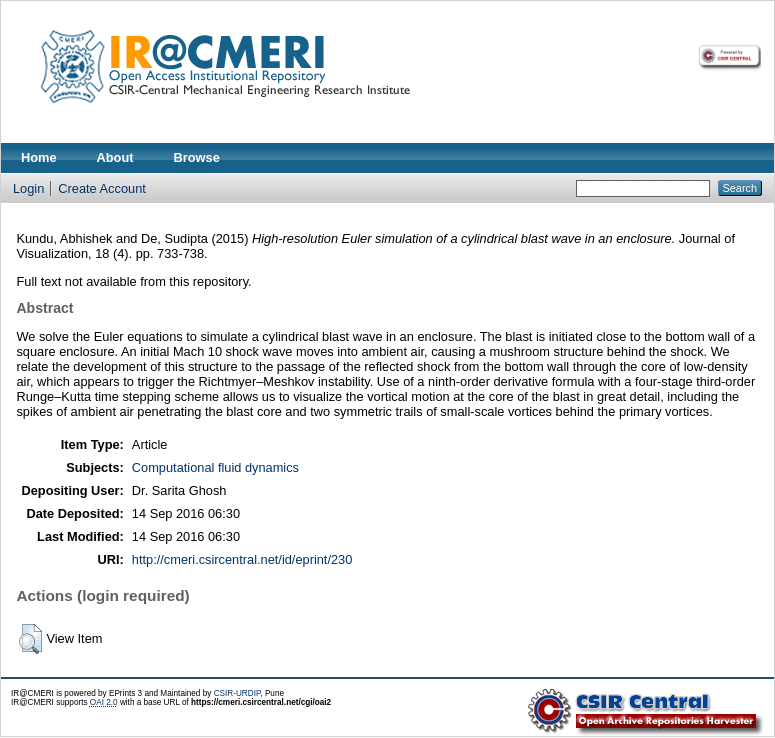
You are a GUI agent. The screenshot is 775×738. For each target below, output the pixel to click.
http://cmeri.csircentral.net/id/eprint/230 (242, 559)
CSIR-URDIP (237, 693)
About (115, 157)
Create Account (102, 188)
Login (28, 188)
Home (39, 157)
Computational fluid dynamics (215, 467)
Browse (197, 157)
